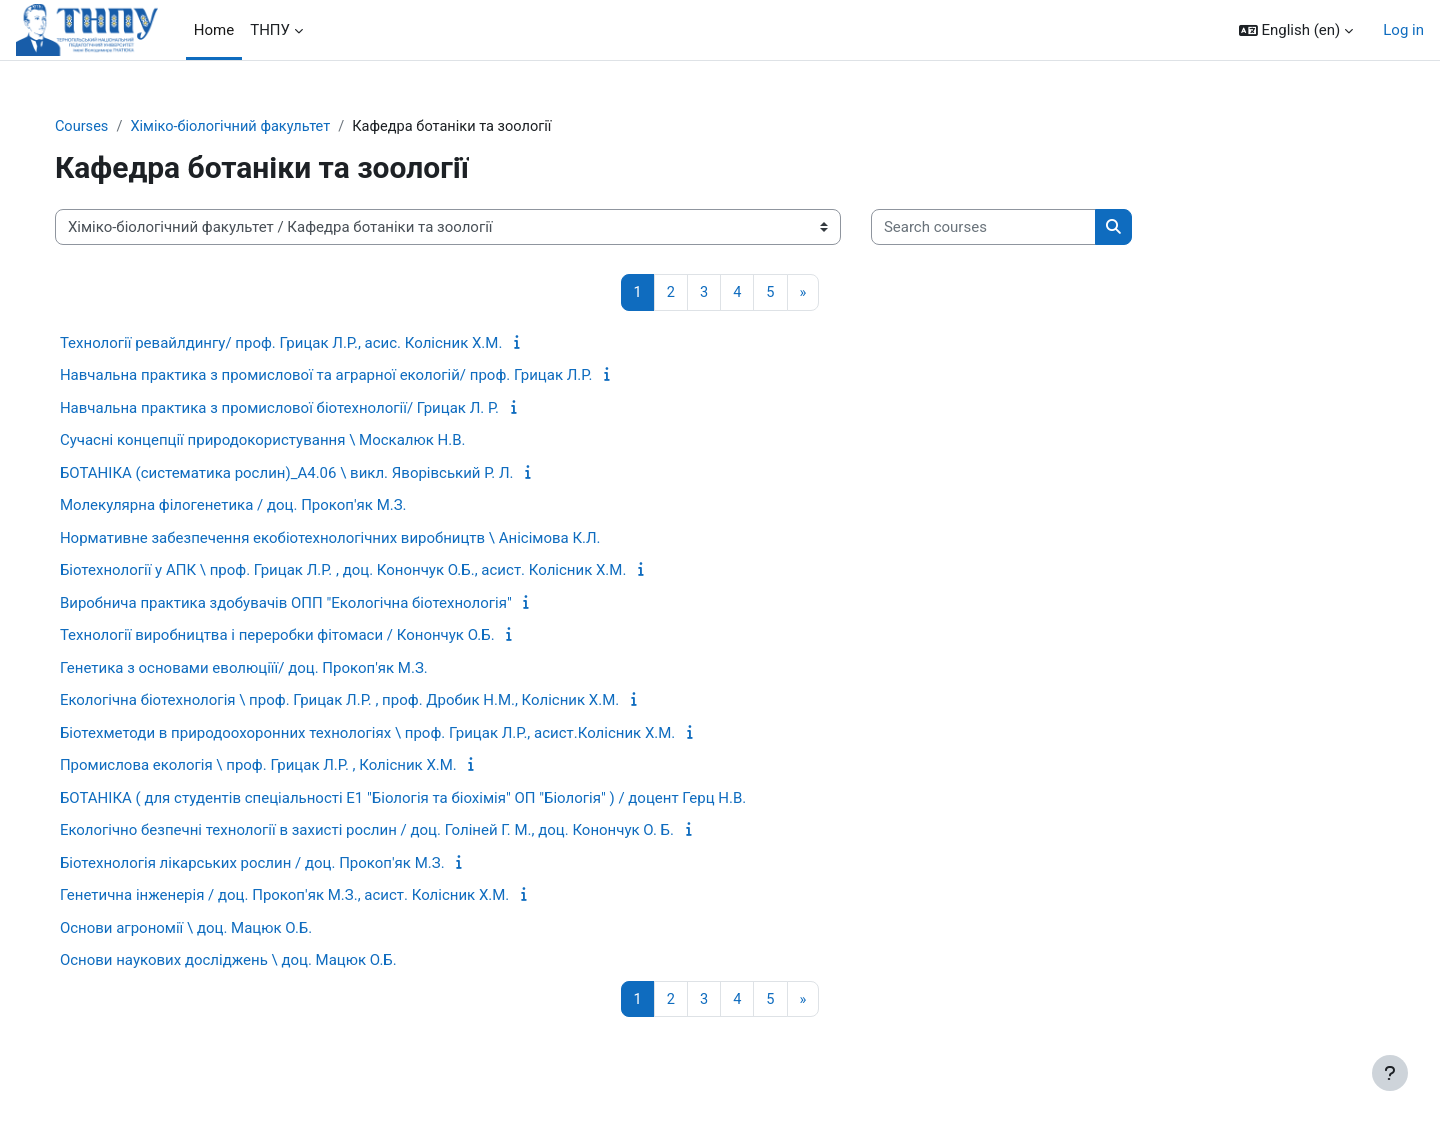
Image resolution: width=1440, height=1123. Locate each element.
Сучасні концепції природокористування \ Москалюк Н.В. (299, 441)
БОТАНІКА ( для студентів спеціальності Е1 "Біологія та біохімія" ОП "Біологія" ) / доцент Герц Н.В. (439, 799)
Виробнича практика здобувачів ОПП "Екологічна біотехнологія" (322, 604)
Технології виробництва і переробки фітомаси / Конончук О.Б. (313, 636)
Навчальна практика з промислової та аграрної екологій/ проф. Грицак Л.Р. (362, 376)
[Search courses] (1019, 228)
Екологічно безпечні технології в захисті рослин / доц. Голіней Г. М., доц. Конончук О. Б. (403, 831)
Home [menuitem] (214, 30)
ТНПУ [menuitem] (270, 30)
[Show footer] (1390, 1073)
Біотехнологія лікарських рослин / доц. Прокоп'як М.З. (288, 864)
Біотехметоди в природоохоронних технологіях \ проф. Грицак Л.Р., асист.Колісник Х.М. (403, 734)
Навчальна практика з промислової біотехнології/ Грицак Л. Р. (315, 409)
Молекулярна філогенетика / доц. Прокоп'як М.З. (269, 506)
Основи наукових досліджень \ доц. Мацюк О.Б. (264, 961)
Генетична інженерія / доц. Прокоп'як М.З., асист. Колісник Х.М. (320, 896)
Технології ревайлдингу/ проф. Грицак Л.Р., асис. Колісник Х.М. (317, 344)
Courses (118, 127)
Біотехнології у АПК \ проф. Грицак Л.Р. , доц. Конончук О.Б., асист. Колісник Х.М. (379, 571)
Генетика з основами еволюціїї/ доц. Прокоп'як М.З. (280, 669)
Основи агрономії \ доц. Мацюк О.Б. (222, 929)
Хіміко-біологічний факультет (271, 127)
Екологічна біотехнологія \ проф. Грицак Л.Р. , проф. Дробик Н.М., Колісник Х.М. (375, 701)
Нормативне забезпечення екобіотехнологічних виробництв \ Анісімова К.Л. (366, 539)
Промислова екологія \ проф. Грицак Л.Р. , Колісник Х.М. (294, 766)
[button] (1296, 30)
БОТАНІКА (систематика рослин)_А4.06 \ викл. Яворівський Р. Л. (323, 474)
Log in (1403, 30)
